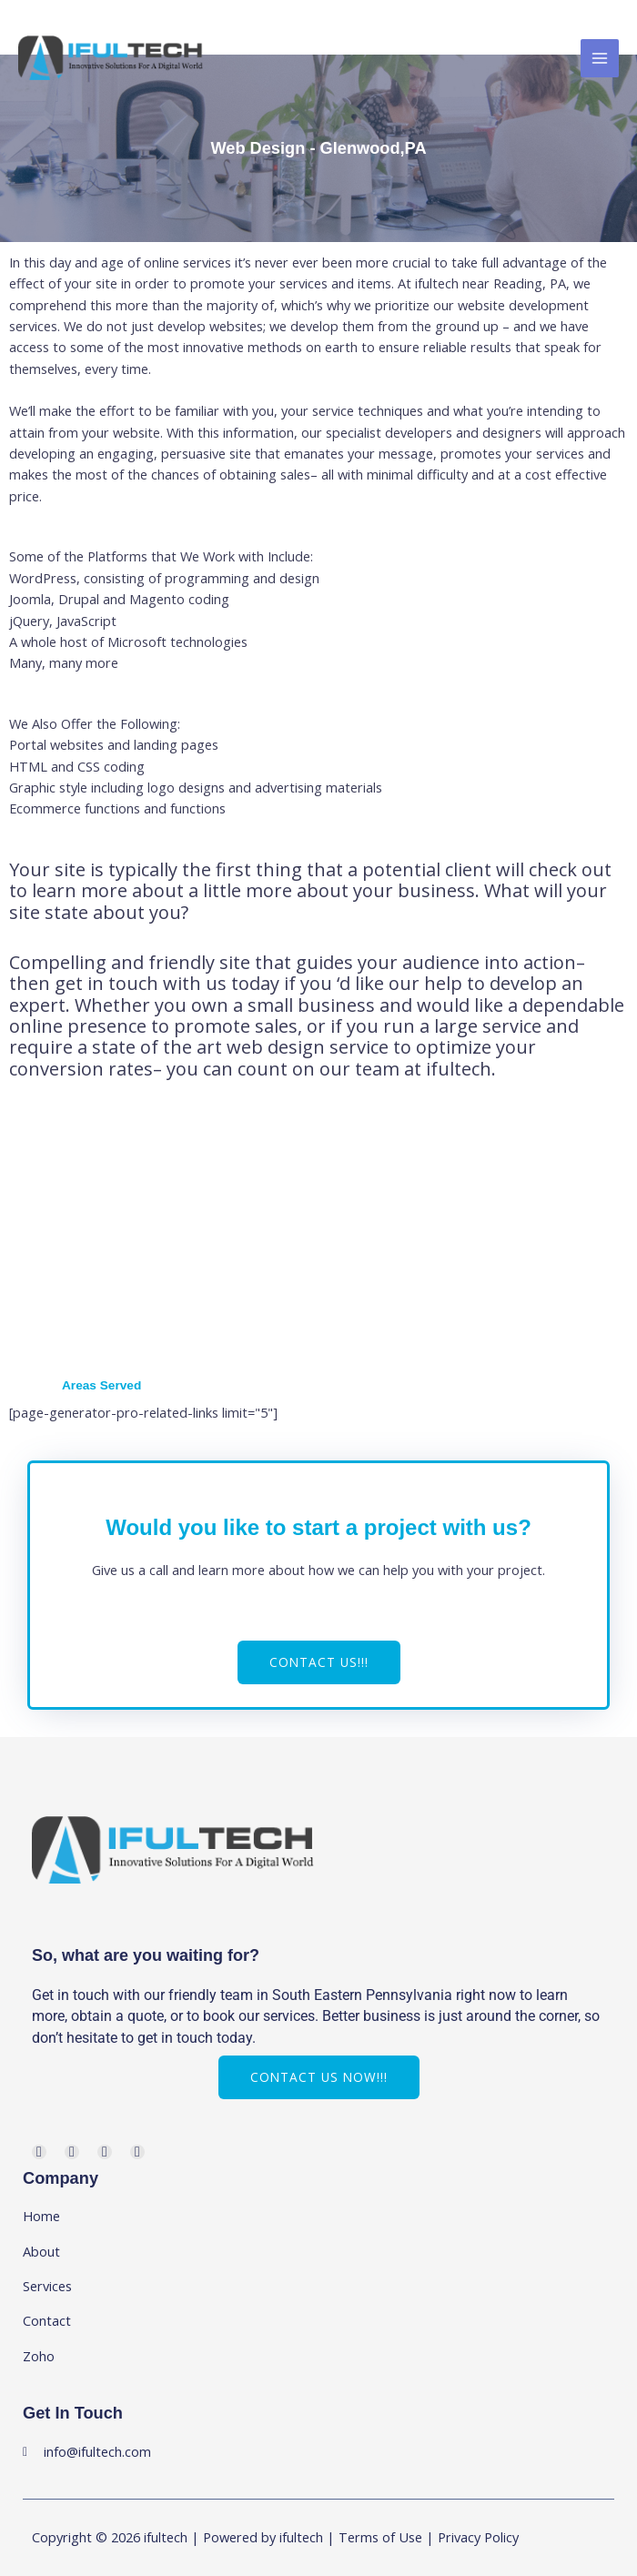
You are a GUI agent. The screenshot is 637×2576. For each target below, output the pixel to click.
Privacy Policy (478, 2537)
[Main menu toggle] (600, 58)
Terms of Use (380, 2537)
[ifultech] (110, 58)
